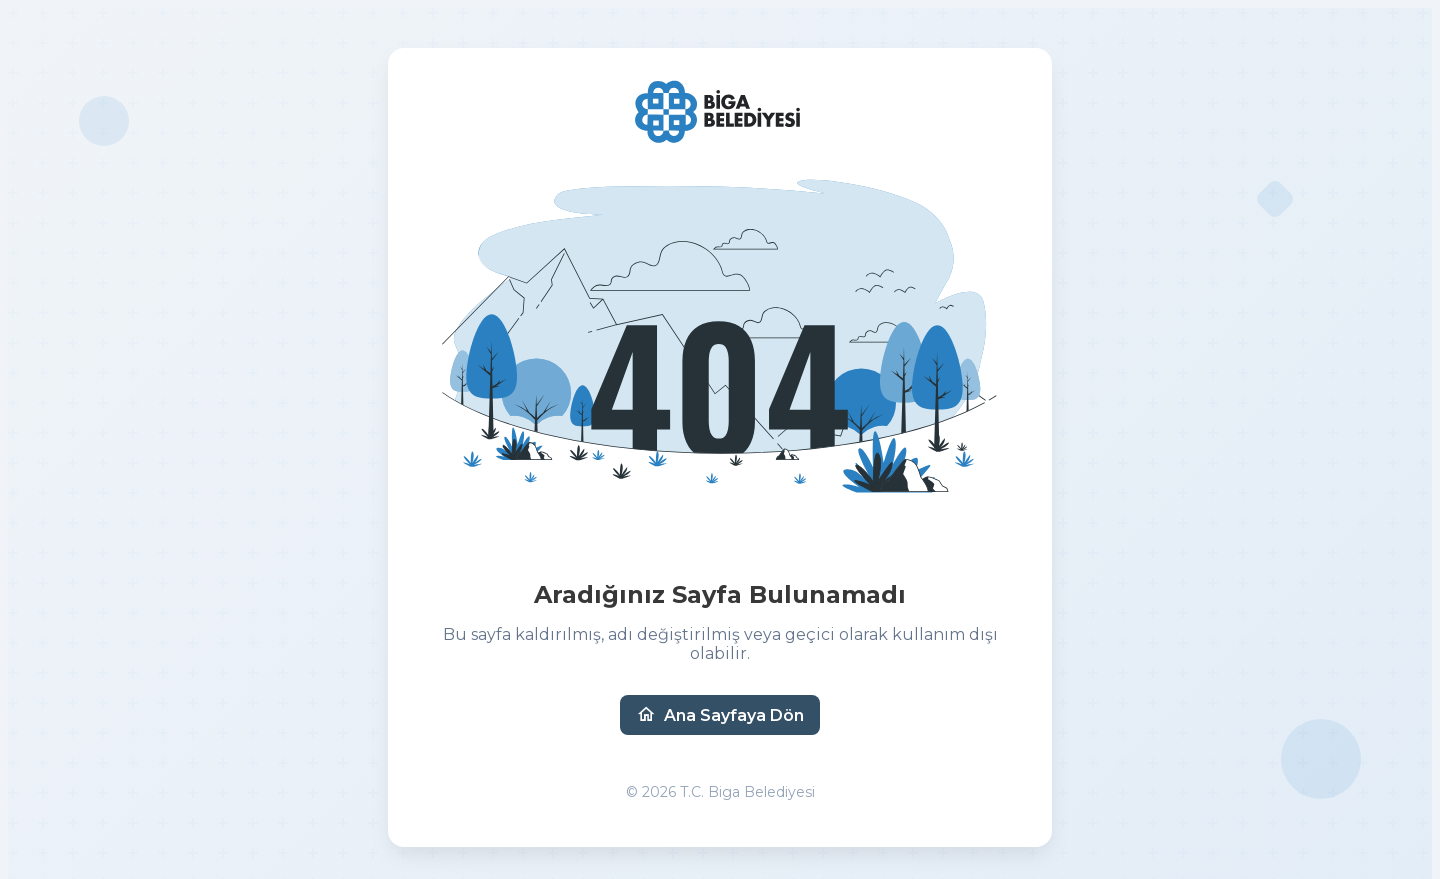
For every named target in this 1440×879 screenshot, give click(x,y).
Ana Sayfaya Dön (720, 715)
